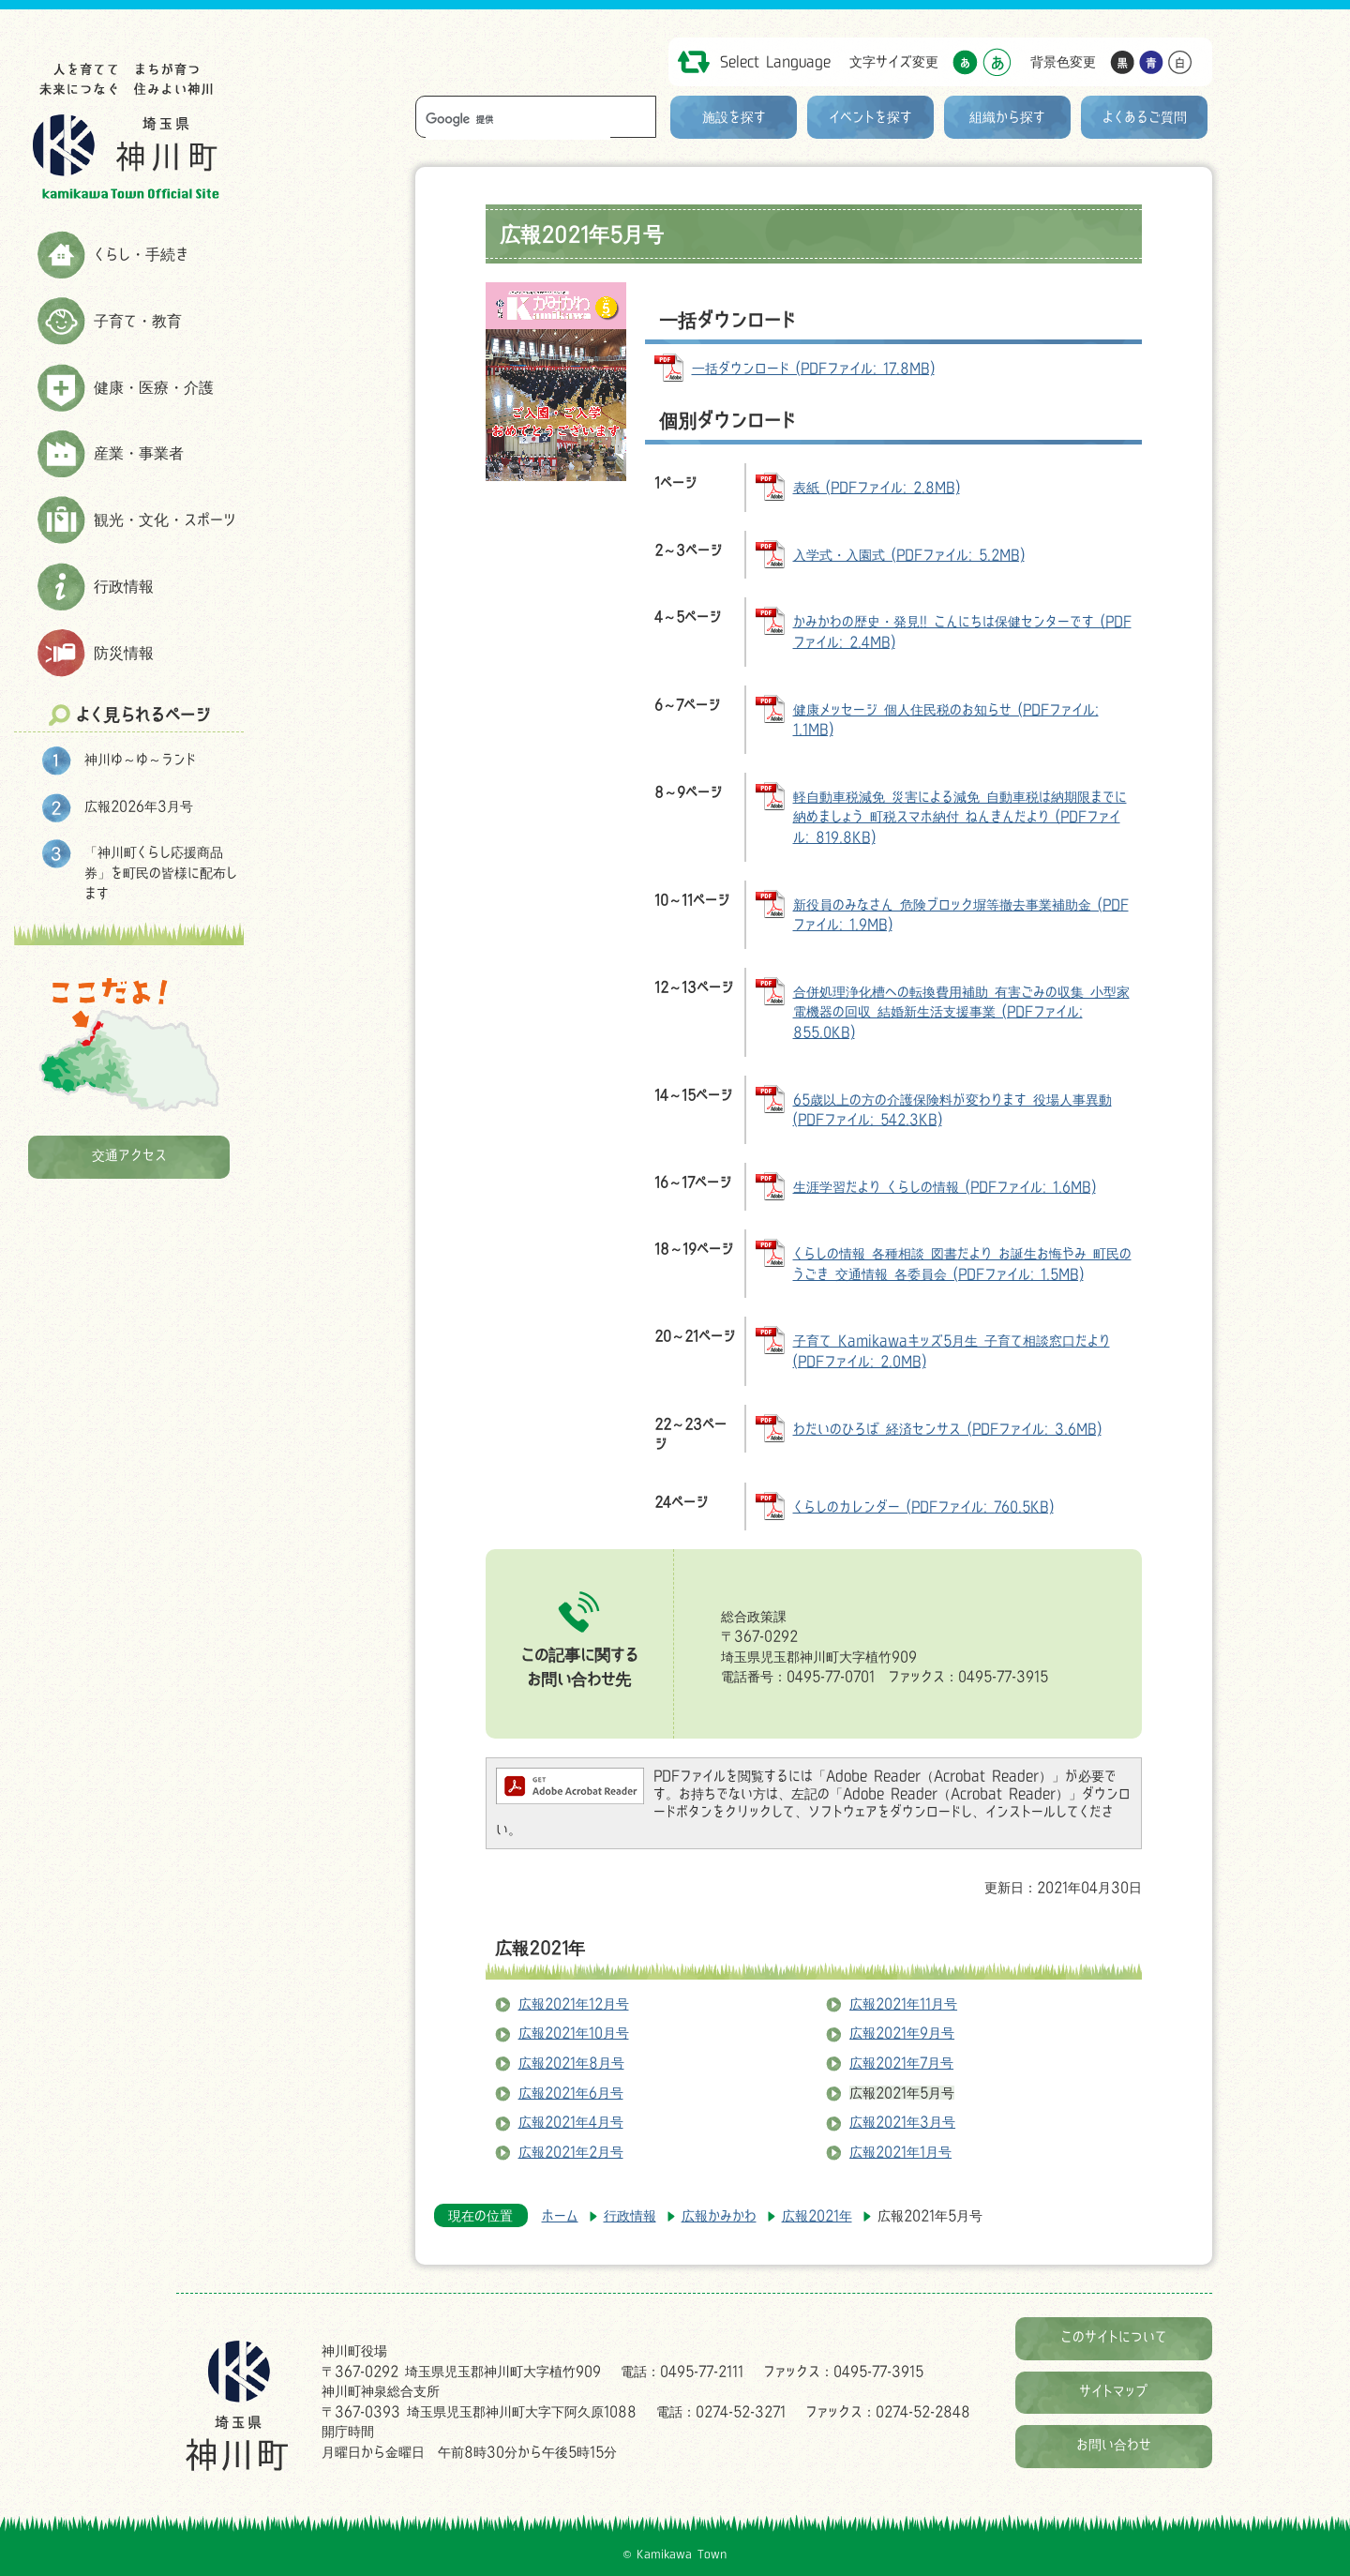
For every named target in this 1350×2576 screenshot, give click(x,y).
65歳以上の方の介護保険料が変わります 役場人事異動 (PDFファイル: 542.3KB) (952, 1109)
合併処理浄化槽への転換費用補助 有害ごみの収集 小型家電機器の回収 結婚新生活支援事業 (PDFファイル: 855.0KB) (961, 1012)
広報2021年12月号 (573, 2003)
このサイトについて (1113, 2336)
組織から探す (1007, 117)
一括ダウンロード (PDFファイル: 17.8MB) (813, 368)
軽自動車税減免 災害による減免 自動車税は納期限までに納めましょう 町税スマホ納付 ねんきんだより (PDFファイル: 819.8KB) (960, 817)
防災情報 (124, 652)
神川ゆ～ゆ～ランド (140, 759)
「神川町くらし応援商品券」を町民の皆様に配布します (160, 872)
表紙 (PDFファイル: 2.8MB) (876, 487)
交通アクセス (129, 1155)
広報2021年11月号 (903, 2003)
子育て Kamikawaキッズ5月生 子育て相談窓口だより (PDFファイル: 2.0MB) (951, 1350)
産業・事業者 (139, 452)
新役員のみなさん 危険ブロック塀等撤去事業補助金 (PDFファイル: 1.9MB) (961, 914)
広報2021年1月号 (900, 2152)
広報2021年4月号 (570, 2122)
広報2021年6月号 (570, 2093)
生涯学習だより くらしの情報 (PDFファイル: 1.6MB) (944, 1187)
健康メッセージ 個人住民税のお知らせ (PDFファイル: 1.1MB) (946, 719)
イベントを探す (870, 117)
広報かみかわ (719, 2215)
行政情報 (124, 586)
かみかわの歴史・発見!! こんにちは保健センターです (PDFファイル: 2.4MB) (962, 631)
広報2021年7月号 (901, 2063)
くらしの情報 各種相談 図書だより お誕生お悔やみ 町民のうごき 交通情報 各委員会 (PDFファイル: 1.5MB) (962, 1263)
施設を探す (734, 117)
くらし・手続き (141, 254)
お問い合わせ (1113, 2444)
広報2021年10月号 (573, 2033)
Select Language (775, 61)
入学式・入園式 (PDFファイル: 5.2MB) (909, 555)
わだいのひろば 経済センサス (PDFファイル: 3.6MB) (947, 1429)
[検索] (518, 119)
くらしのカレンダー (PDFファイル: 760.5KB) (923, 1506)
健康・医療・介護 (154, 387)
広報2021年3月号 (902, 2122)
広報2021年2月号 (570, 2152)
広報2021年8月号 (571, 2063)
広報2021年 (540, 1947)
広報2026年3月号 (138, 806)
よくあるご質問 (1144, 117)
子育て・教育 (138, 320)
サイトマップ (1113, 2391)
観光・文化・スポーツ (165, 519)
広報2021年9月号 (901, 2033)
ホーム (560, 2215)
